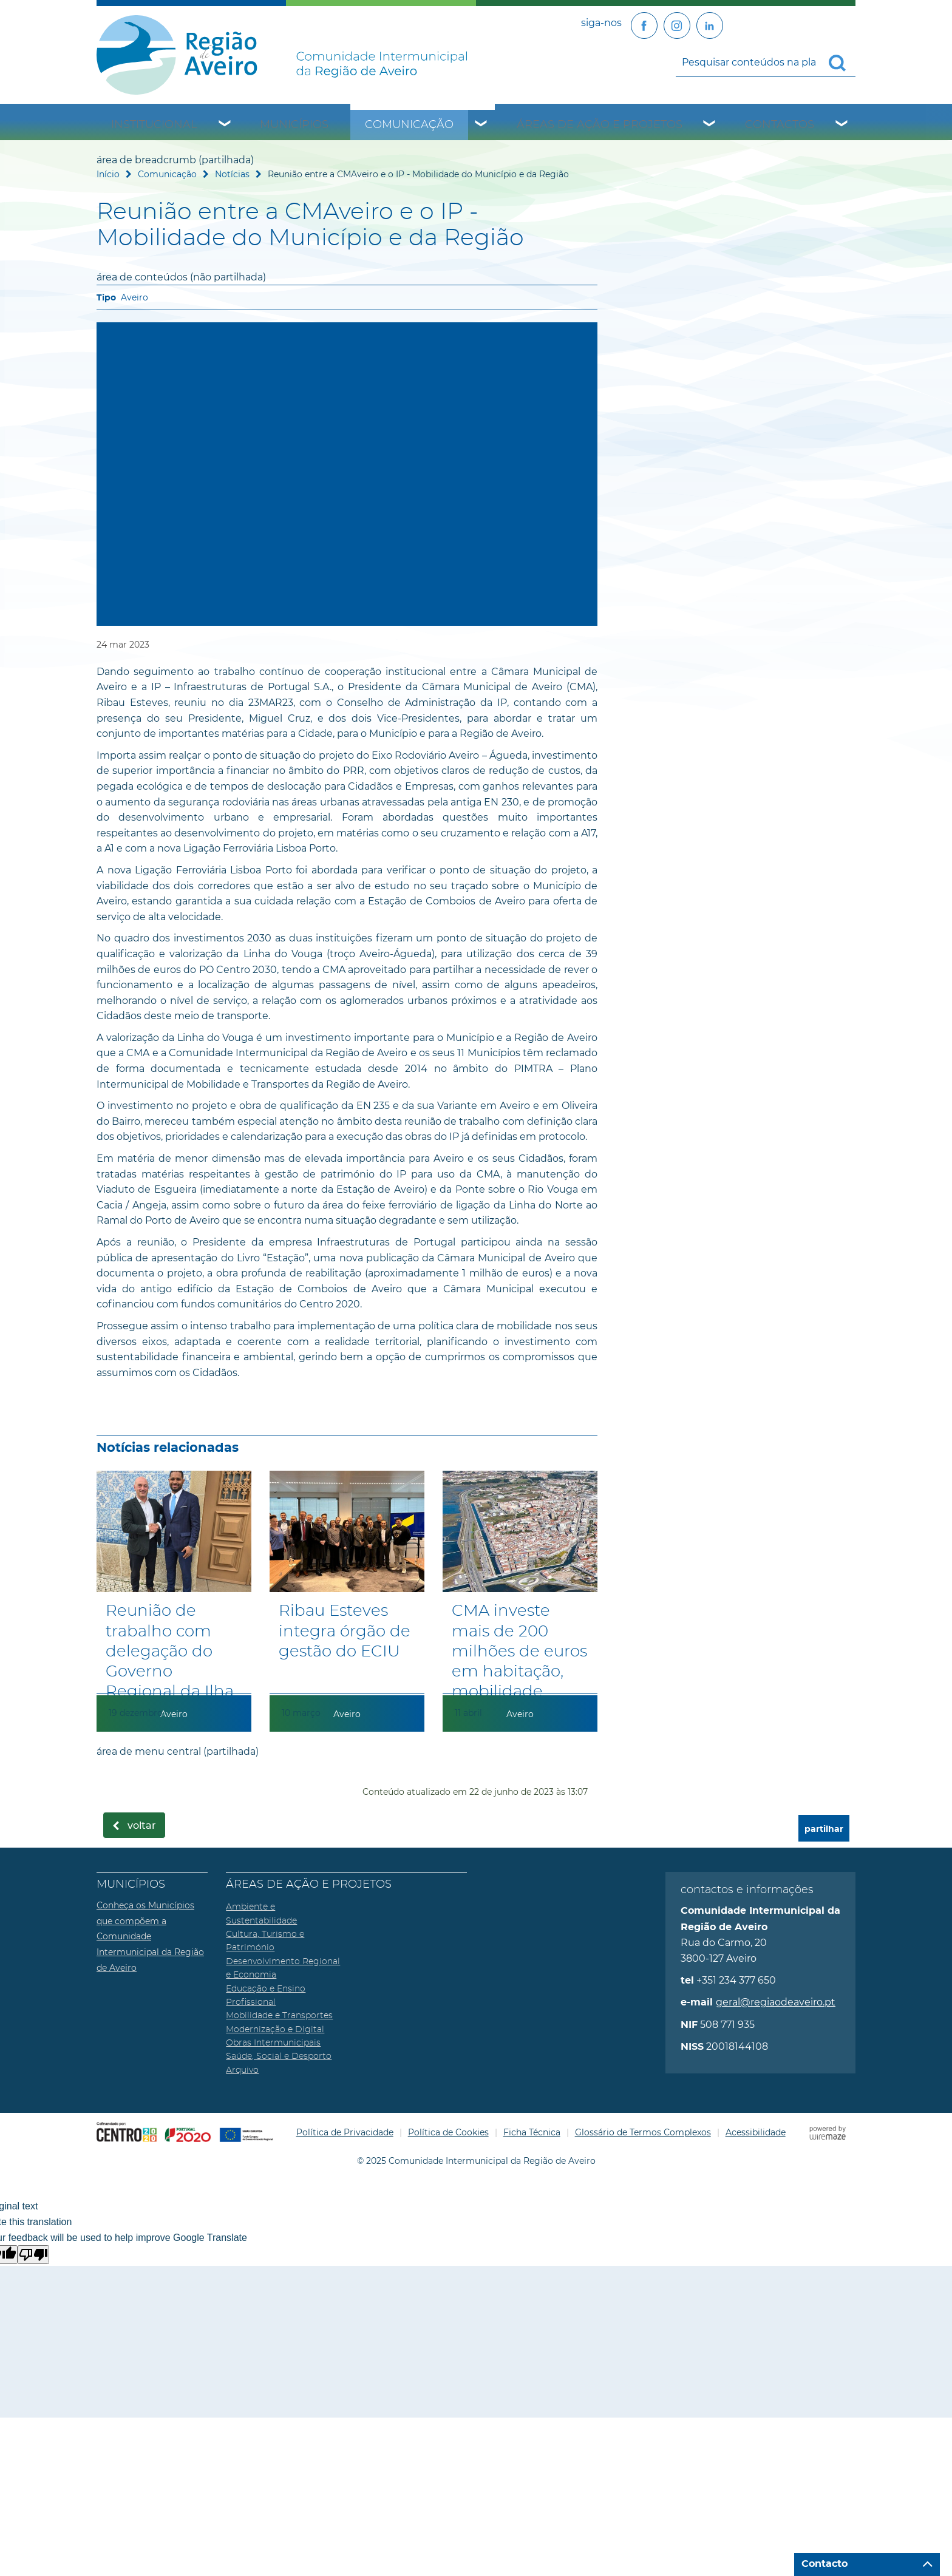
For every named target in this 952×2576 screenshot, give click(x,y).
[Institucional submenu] (225, 125)
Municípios (294, 125)
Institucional (154, 125)
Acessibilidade (756, 2132)
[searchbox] (765, 62)
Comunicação (409, 125)
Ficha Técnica (531, 2132)
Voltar (141, 1826)
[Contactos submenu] (842, 125)
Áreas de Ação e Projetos (599, 125)
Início (108, 174)
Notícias (232, 174)
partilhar (823, 1829)
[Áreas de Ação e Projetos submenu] (709, 125)
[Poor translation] (33, 2254)
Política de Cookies (448, 2132)
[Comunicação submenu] (481, 125)
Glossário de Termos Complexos (643, 2132)
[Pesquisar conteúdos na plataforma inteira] (842, 63)
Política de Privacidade (344, 2132)
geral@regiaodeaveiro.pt (775, 2002)
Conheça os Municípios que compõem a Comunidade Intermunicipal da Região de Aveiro (150, 1936)
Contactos (779, 125)
